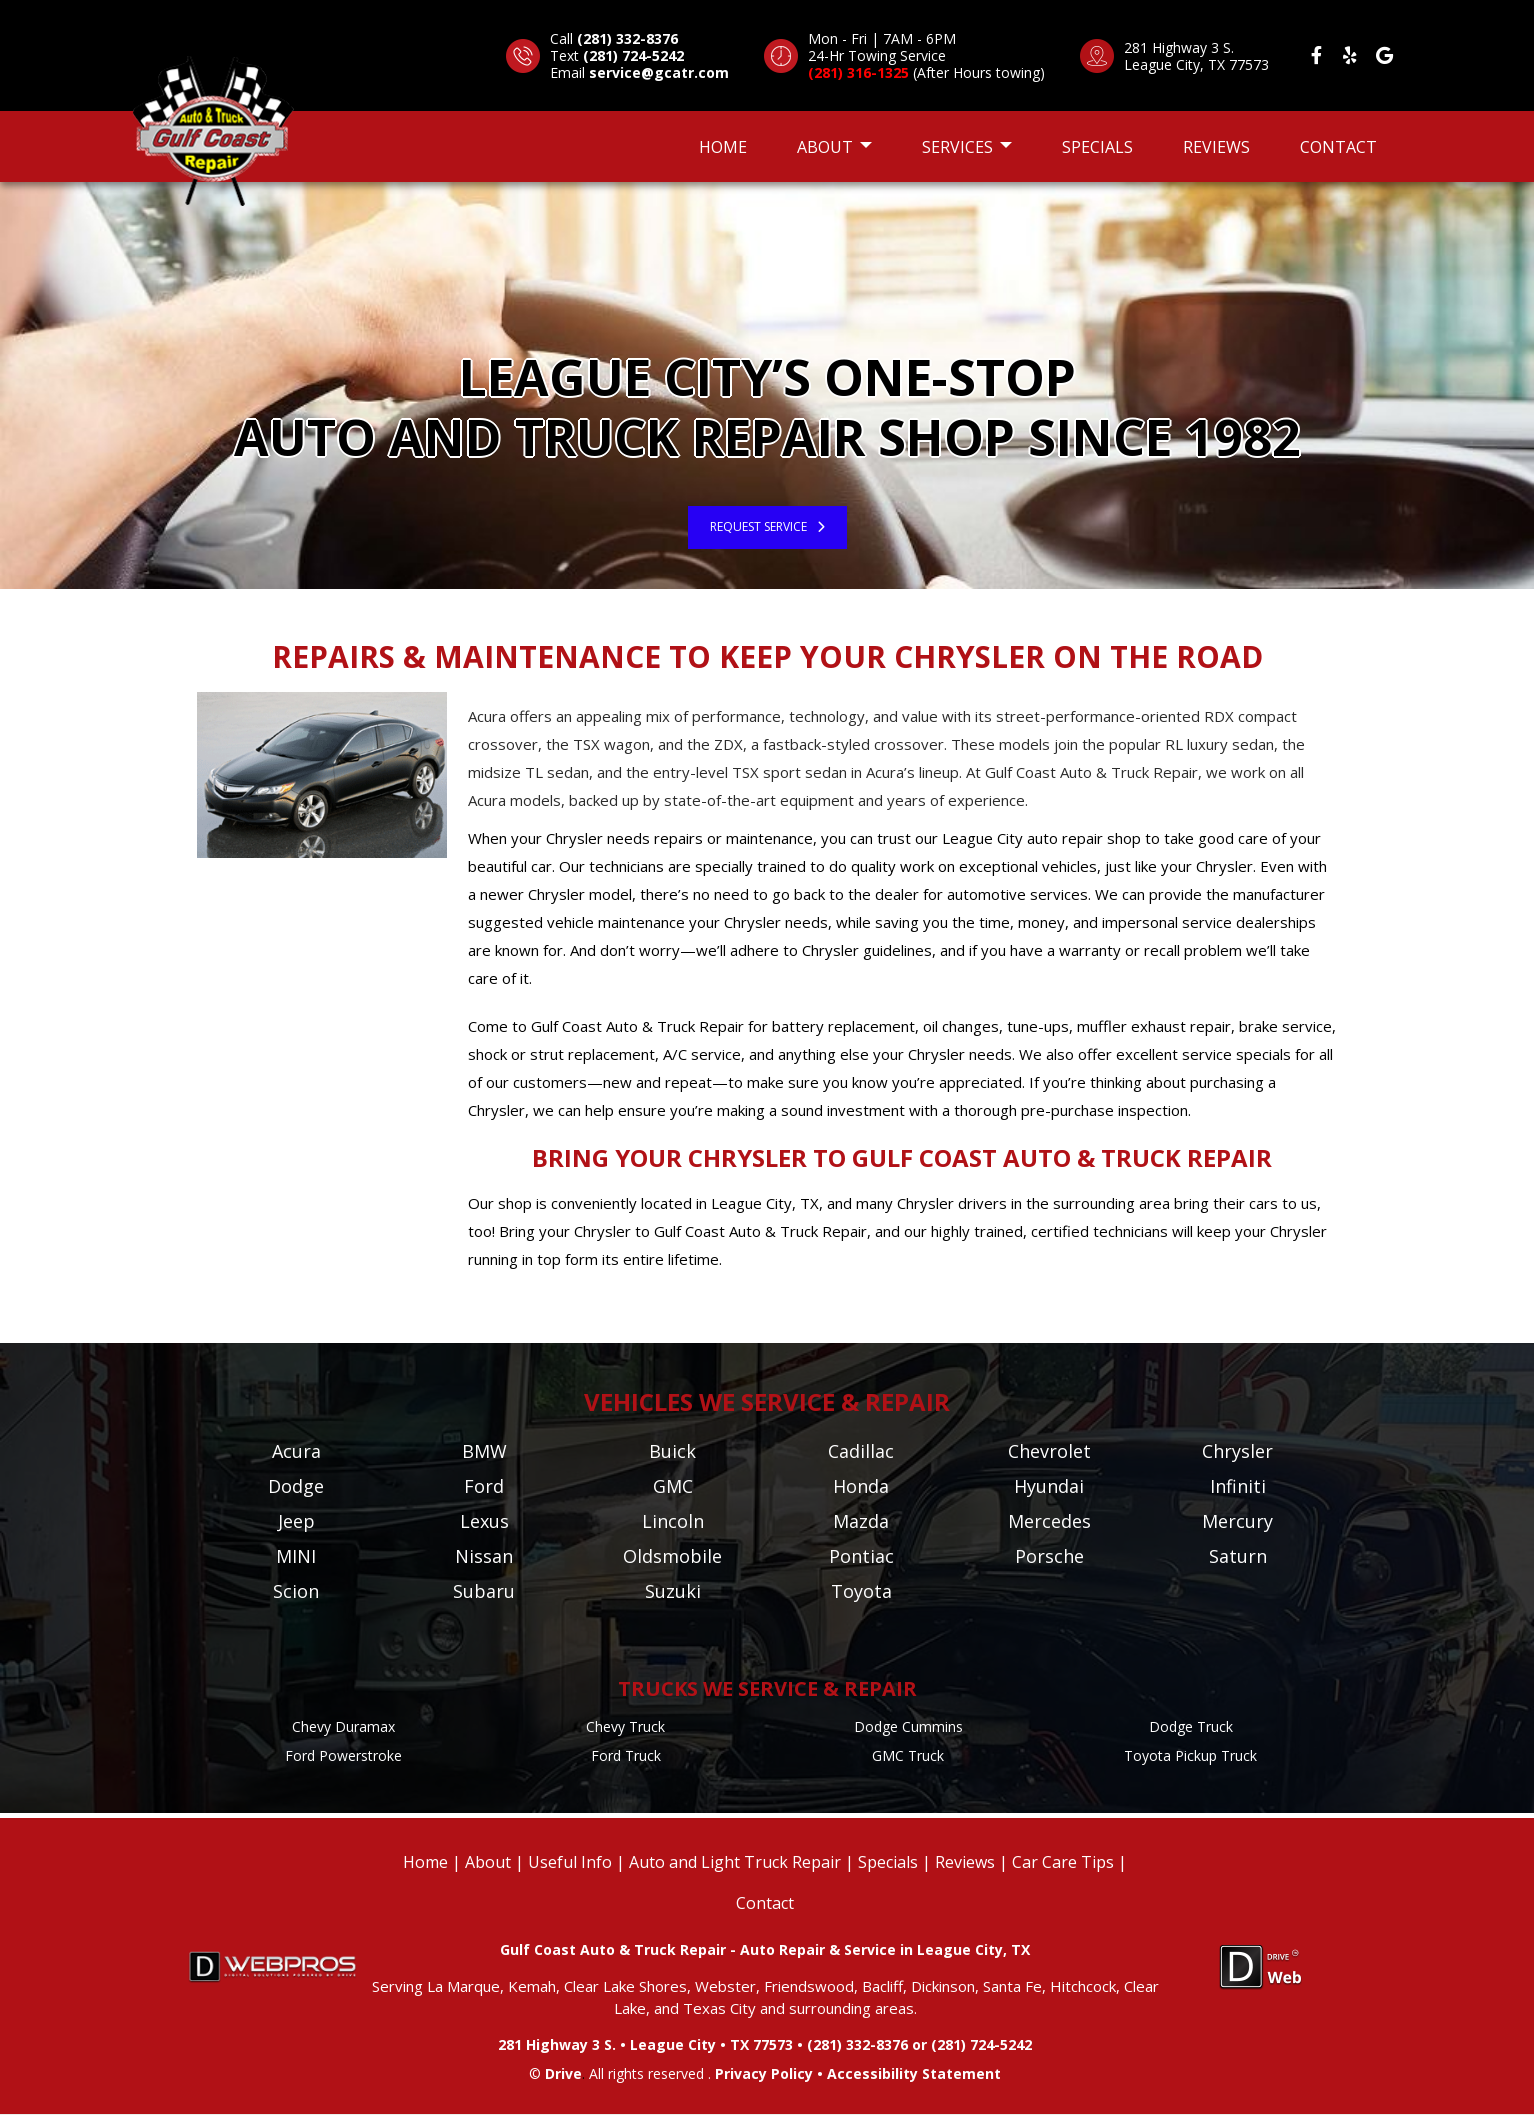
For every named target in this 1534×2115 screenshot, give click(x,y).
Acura (296, 1451)
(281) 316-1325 (858, 72)
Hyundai (1049, 1486)
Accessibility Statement (914, 2073)
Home (723, 147)
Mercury (1237, 1521)
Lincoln (673, 1521)
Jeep (296, 1521)
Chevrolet (1049, 1451)
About (834, 147)
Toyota (861, 1591)
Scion (296, 1591)
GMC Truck (908, 1755)
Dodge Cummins (908, 1726)
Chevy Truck (625, 1726)
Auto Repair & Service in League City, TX (885, 1949)
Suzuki (673, 1591)
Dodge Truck (1191, 1726)
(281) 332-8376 (627, 38)
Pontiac (861, 1556)
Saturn (1238, 1556)
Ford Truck (626, 1755)
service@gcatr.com (659, 72)
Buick (672, 1451)
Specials (1097, 147)
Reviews (1216, 147)
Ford (484, 1486)
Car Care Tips (1063, 1862)
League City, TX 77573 (1196, 64)
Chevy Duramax (343, 1726)
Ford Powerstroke (343, 1755)
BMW (484, 1451)
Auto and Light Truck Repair (735, 1862)
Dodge (296, 1486)
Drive (563, 2073)
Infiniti (1238, 1486)
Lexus (484, 1521)
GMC (673, 1486)
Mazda (861, 1521)
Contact (1338, 147)
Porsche (1049, 1556)
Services (967, 147)
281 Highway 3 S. (1179, 47)
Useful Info (570, 1862)
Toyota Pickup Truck (1190, 1755)
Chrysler (1237, 1451)
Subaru (484, 1591)
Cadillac (861, 1451)
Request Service (758, 526)
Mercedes (1049, 1521)
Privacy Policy (764, 2073)
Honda (861, 1486)
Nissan (484, 1556)
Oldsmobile (672, 1556)
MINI (296, 1556)
